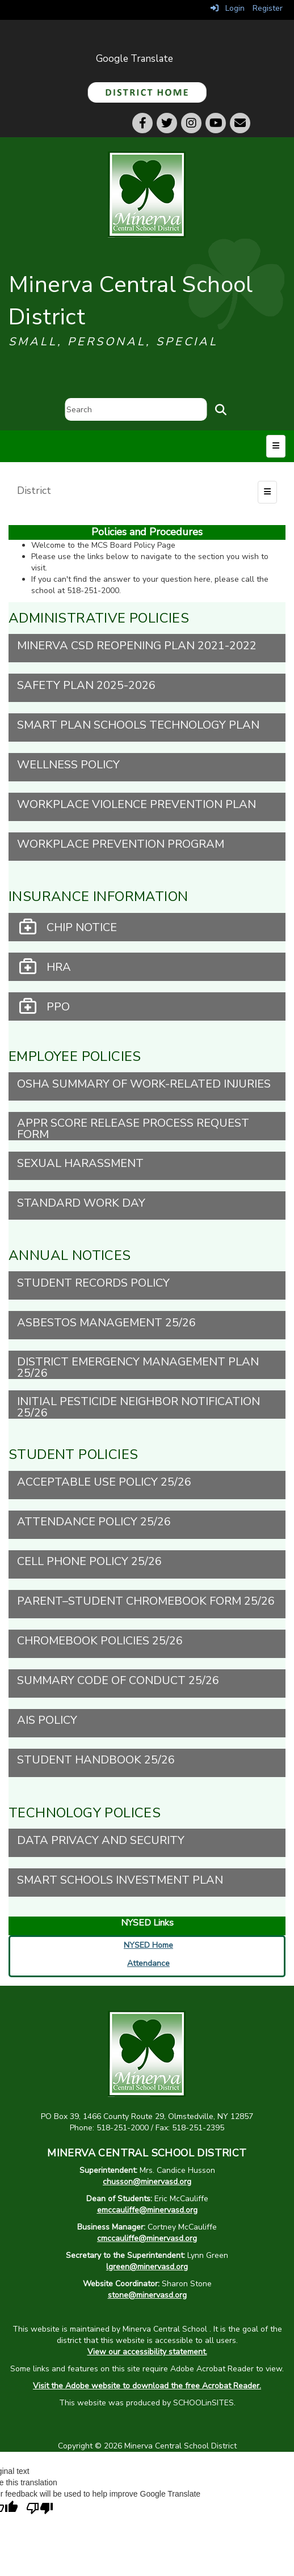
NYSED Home (148, 1945)
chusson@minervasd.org (147, 2181)
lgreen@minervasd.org (147, 2266)
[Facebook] (142, 123)
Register (268, 8)
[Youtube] (215, 123)
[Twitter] (167, 123)
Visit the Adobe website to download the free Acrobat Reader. (147, 2385)
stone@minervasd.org (147, 2295)
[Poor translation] (39, 2508)
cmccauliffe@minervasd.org (147, 2238)
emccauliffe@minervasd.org (147, 2210)
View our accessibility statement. (147, 2351)
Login (228, 8)
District (34, 490)
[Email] (240, 123)
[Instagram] (191, 123)
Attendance (148, 1963)
